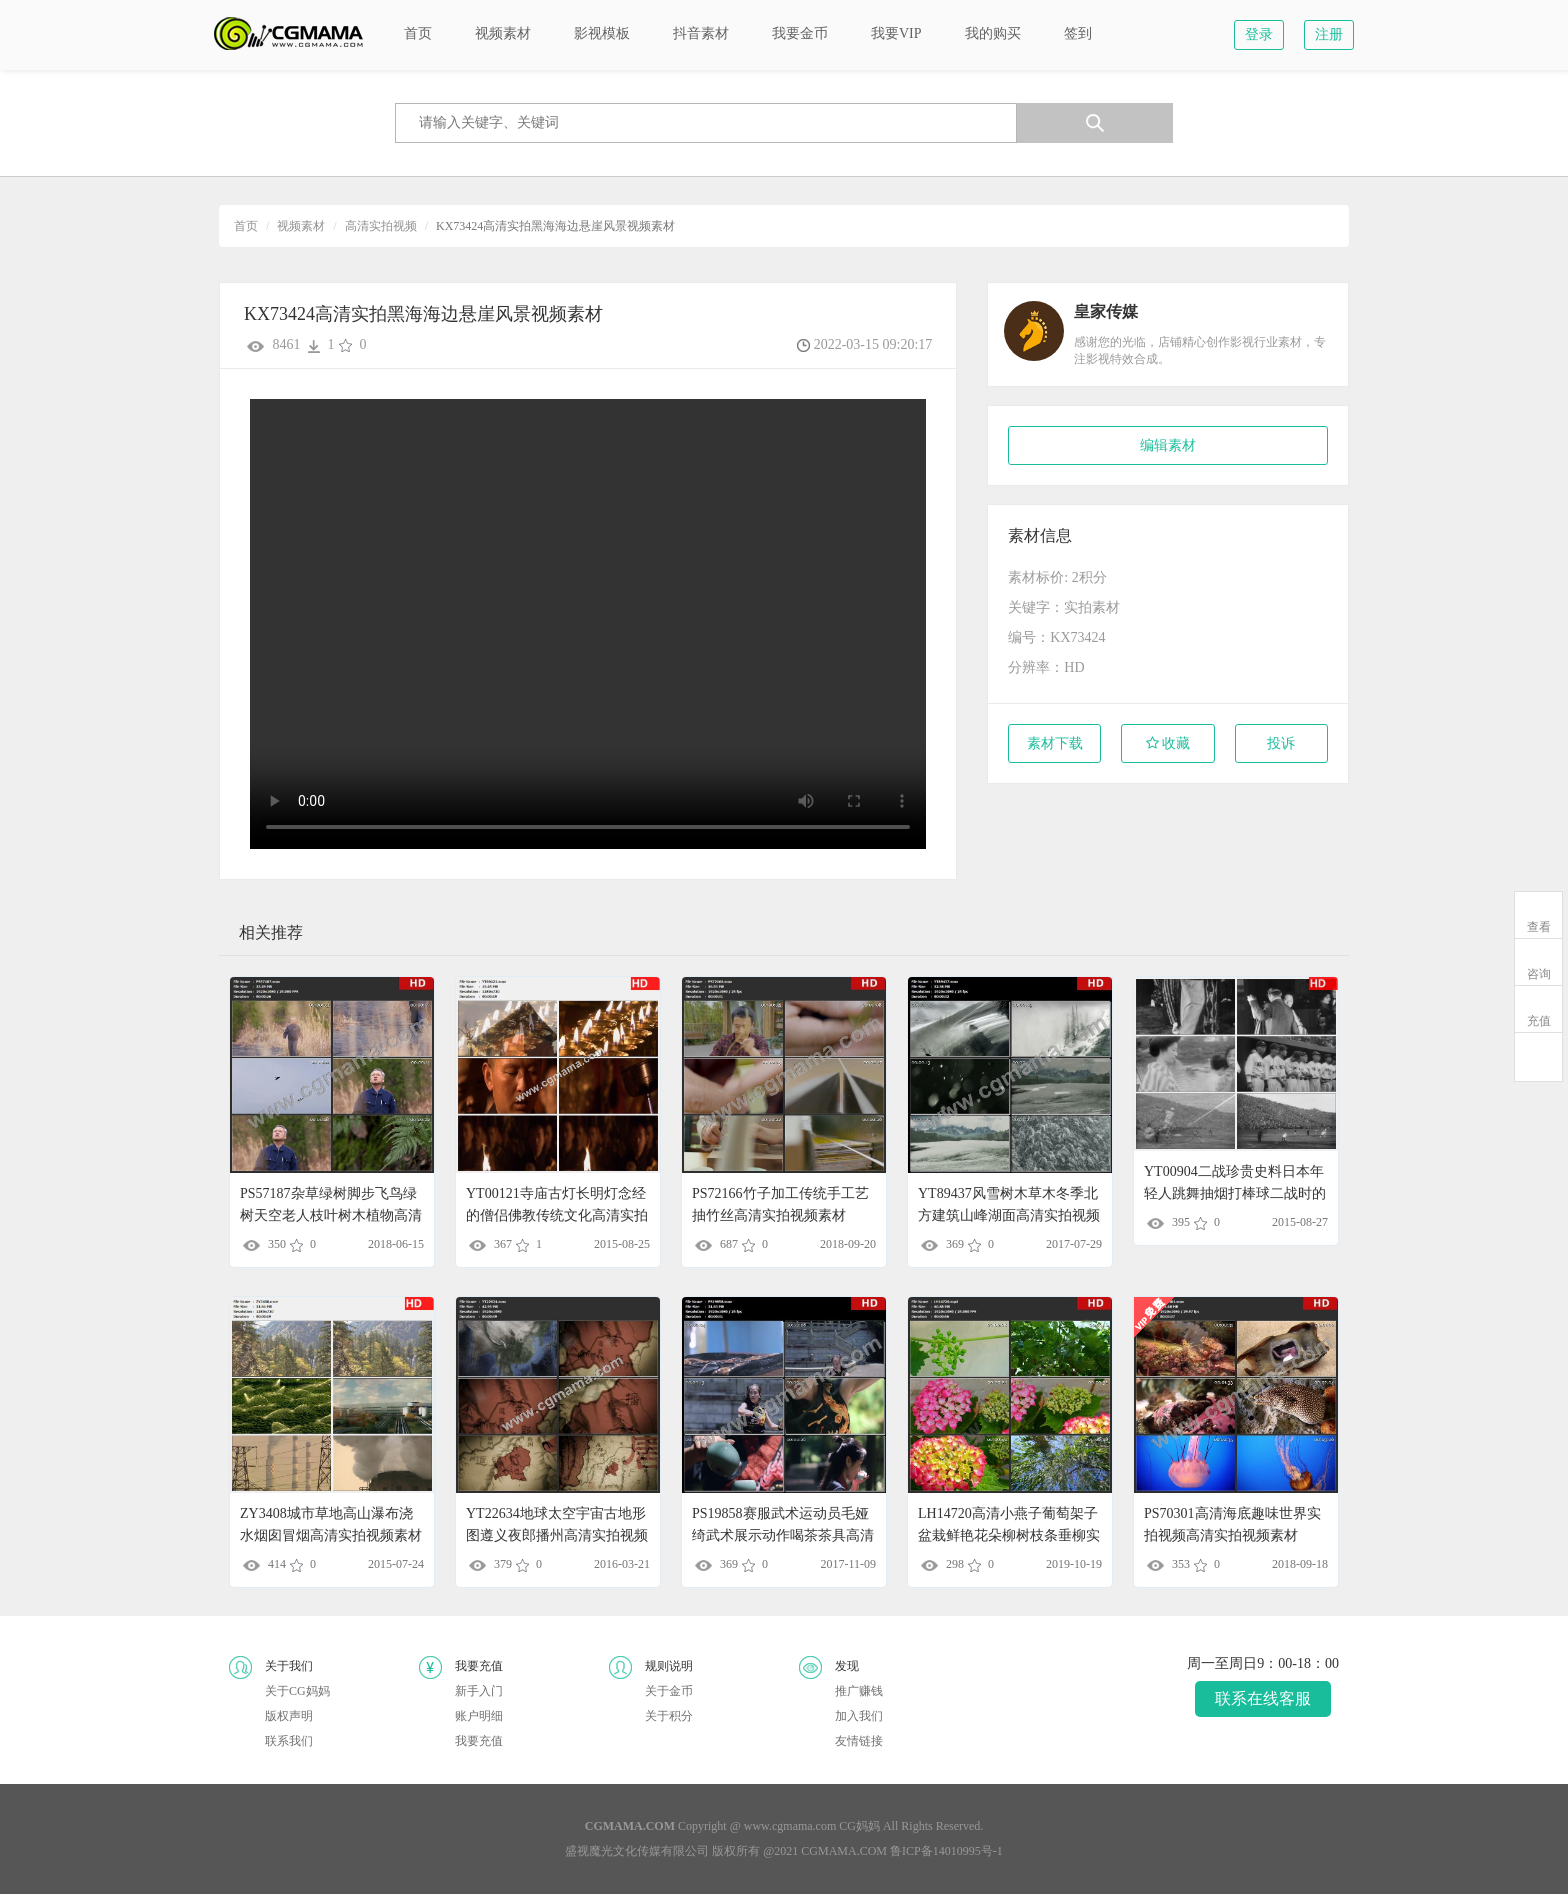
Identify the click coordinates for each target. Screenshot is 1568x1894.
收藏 (1168, 743)
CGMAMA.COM (844, 1851)
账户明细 (479, 1716)
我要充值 (479, 1741)
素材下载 (1055, 743)
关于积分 (669, 1716)
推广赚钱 (859, 1691)
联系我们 (289, 1741)
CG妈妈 (859, 1826)
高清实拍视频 (381, 226)
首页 (246, 226)
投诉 (1281, 743)
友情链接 (859, 1741)
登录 (1259, 34)
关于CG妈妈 (297, 1691)
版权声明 (289, 1716)
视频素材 (301, 226)
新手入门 (479, 1691)
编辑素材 (1168, 445)
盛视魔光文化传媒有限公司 (637, 1851)
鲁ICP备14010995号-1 (946, 1851)
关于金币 (669, 1691)
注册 (1329, 34)
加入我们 (859, 1716)
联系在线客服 (1263, 1698)
